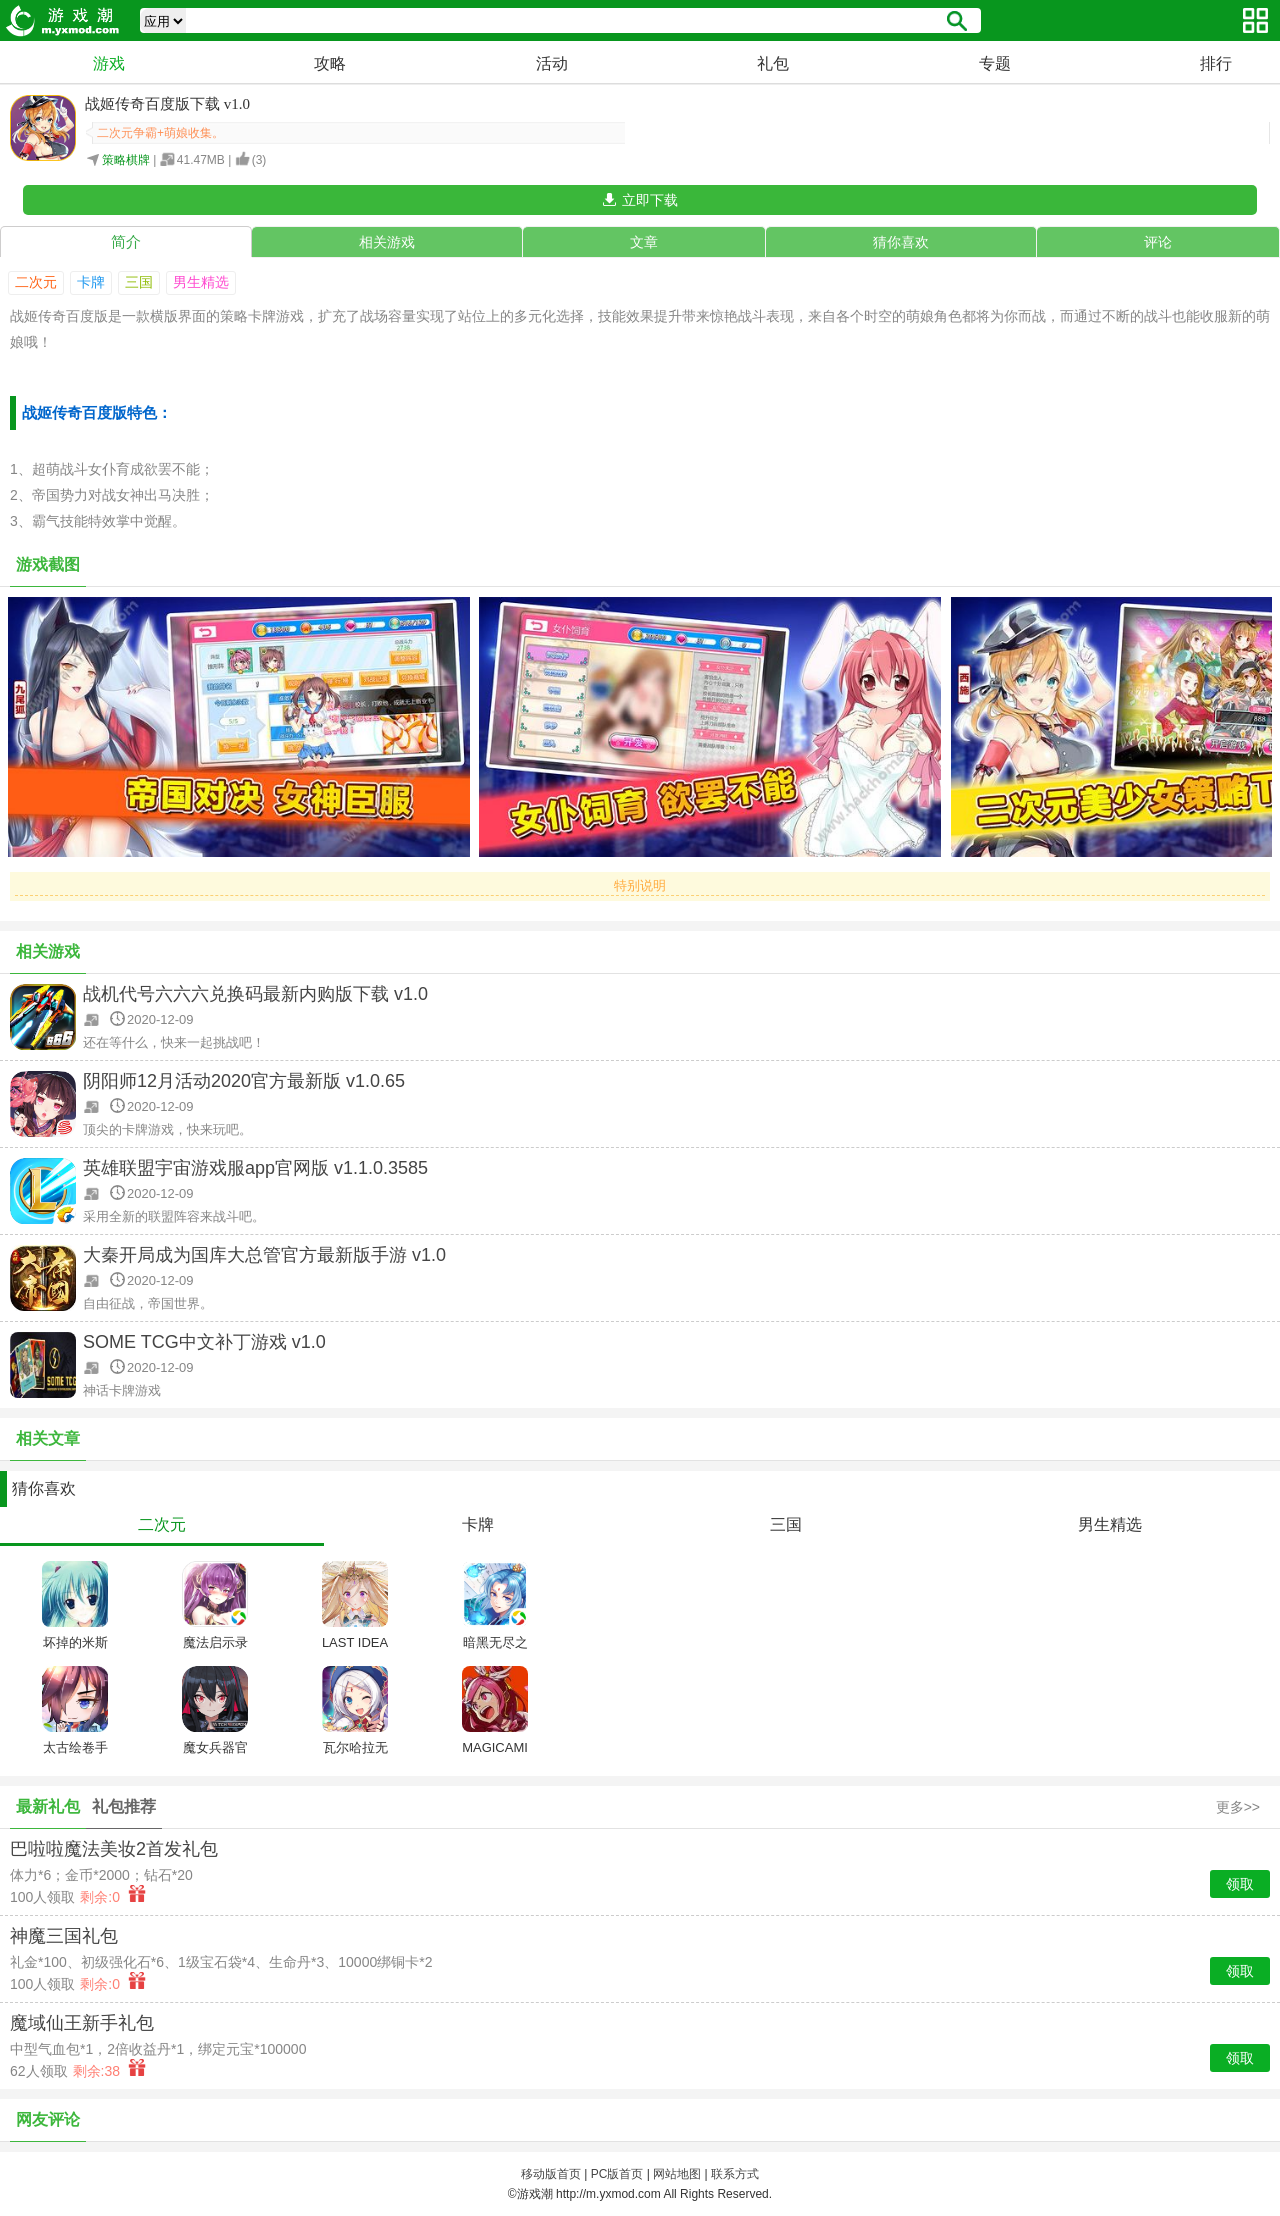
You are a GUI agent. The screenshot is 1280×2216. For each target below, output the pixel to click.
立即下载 (650, 200)
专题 (995, 63)
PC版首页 (617, 2174)
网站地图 (677, 2174)
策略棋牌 (126, 160)
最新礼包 (48, 1806)
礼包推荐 (124, 1806)
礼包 (773, 63)
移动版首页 (551, 2174)
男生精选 (201, 282)
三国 (139, 282)
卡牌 (91, 282)
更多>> (1238, 1807)
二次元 (36, 282)
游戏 (109, 63)
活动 (552, 63)
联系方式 (735, 2174)
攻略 (330, 63)
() (259, 160)
